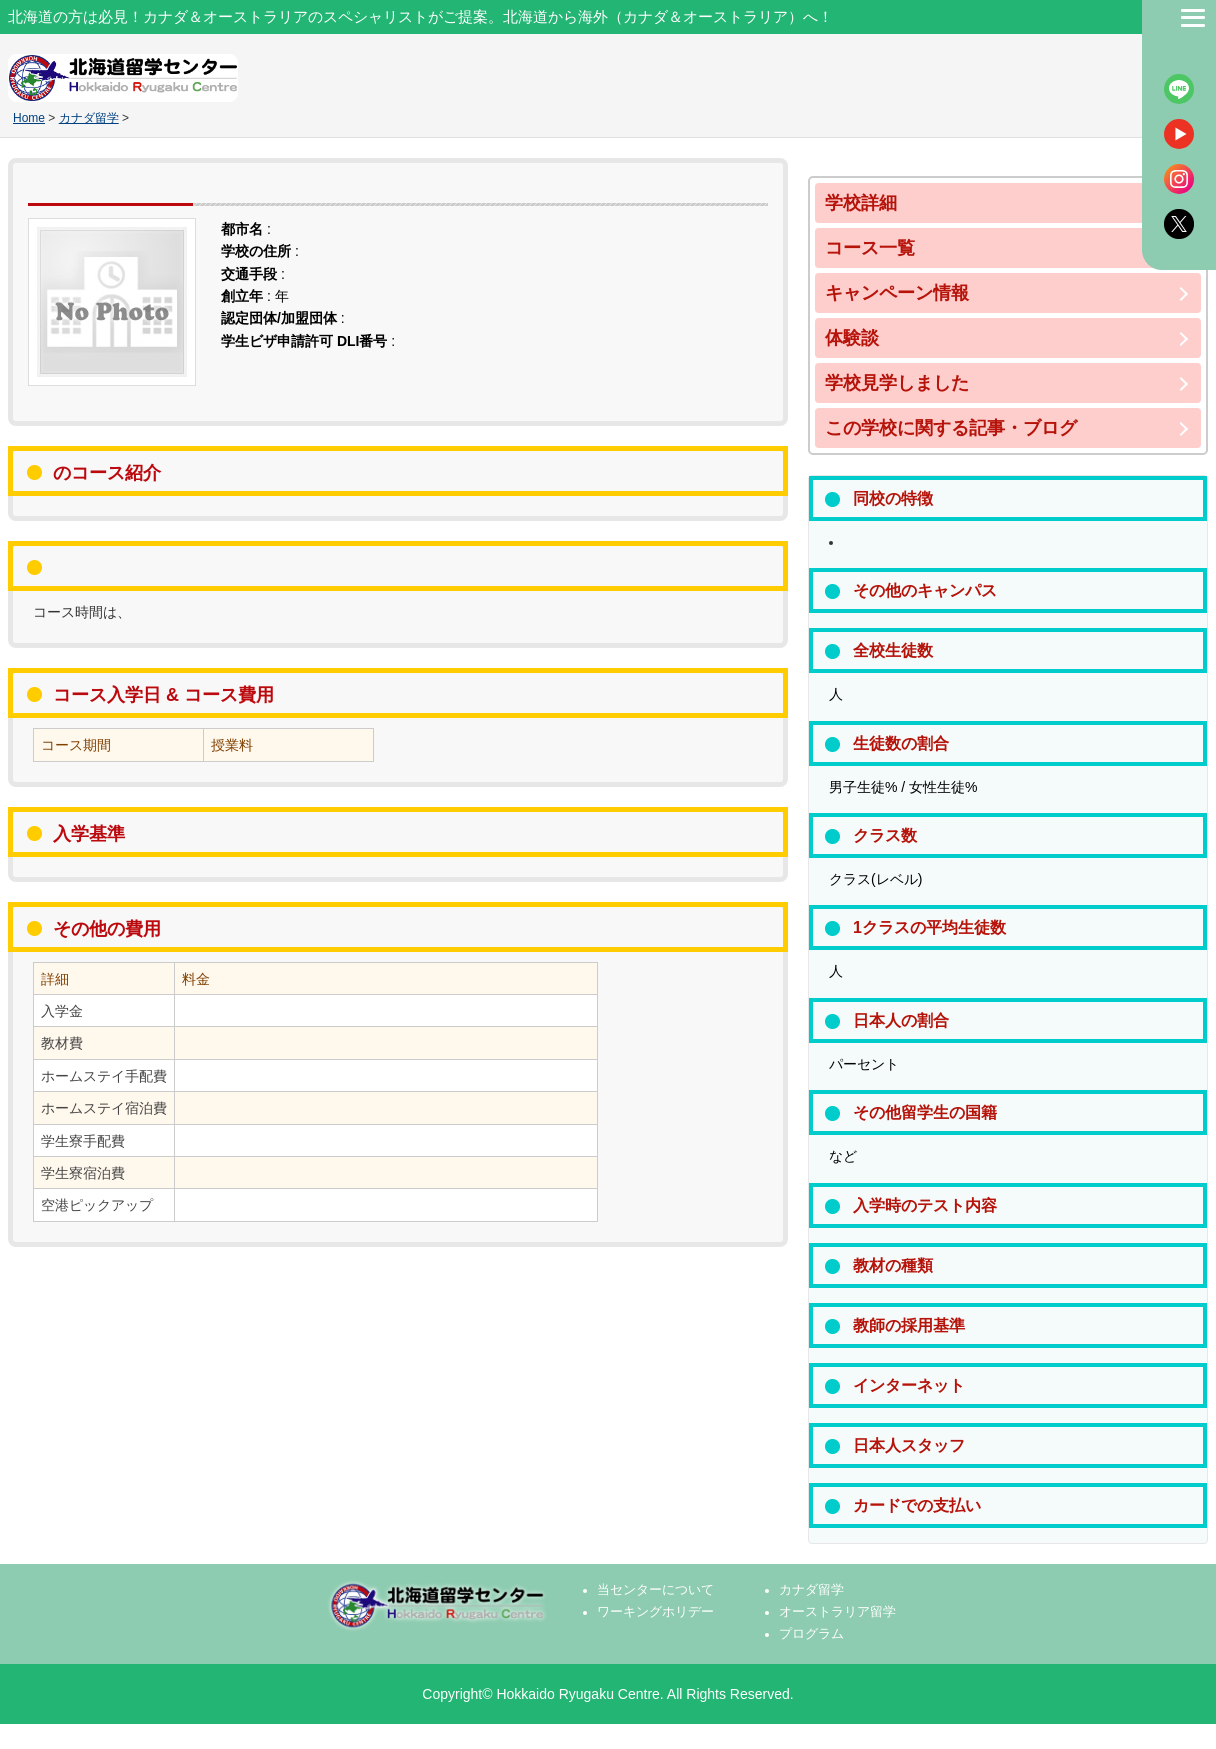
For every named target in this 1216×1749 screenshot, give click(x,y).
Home (29, 118)
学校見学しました (897, 383)
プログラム (811, 1634)
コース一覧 (870, 248)
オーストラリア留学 (837, 1612)
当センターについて (655, 1590)
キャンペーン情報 (897, 293)
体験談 (852, 338)
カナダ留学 (89, 118)
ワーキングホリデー (655, 1612)
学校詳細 (861, 203)
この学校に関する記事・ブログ (951, 428)
